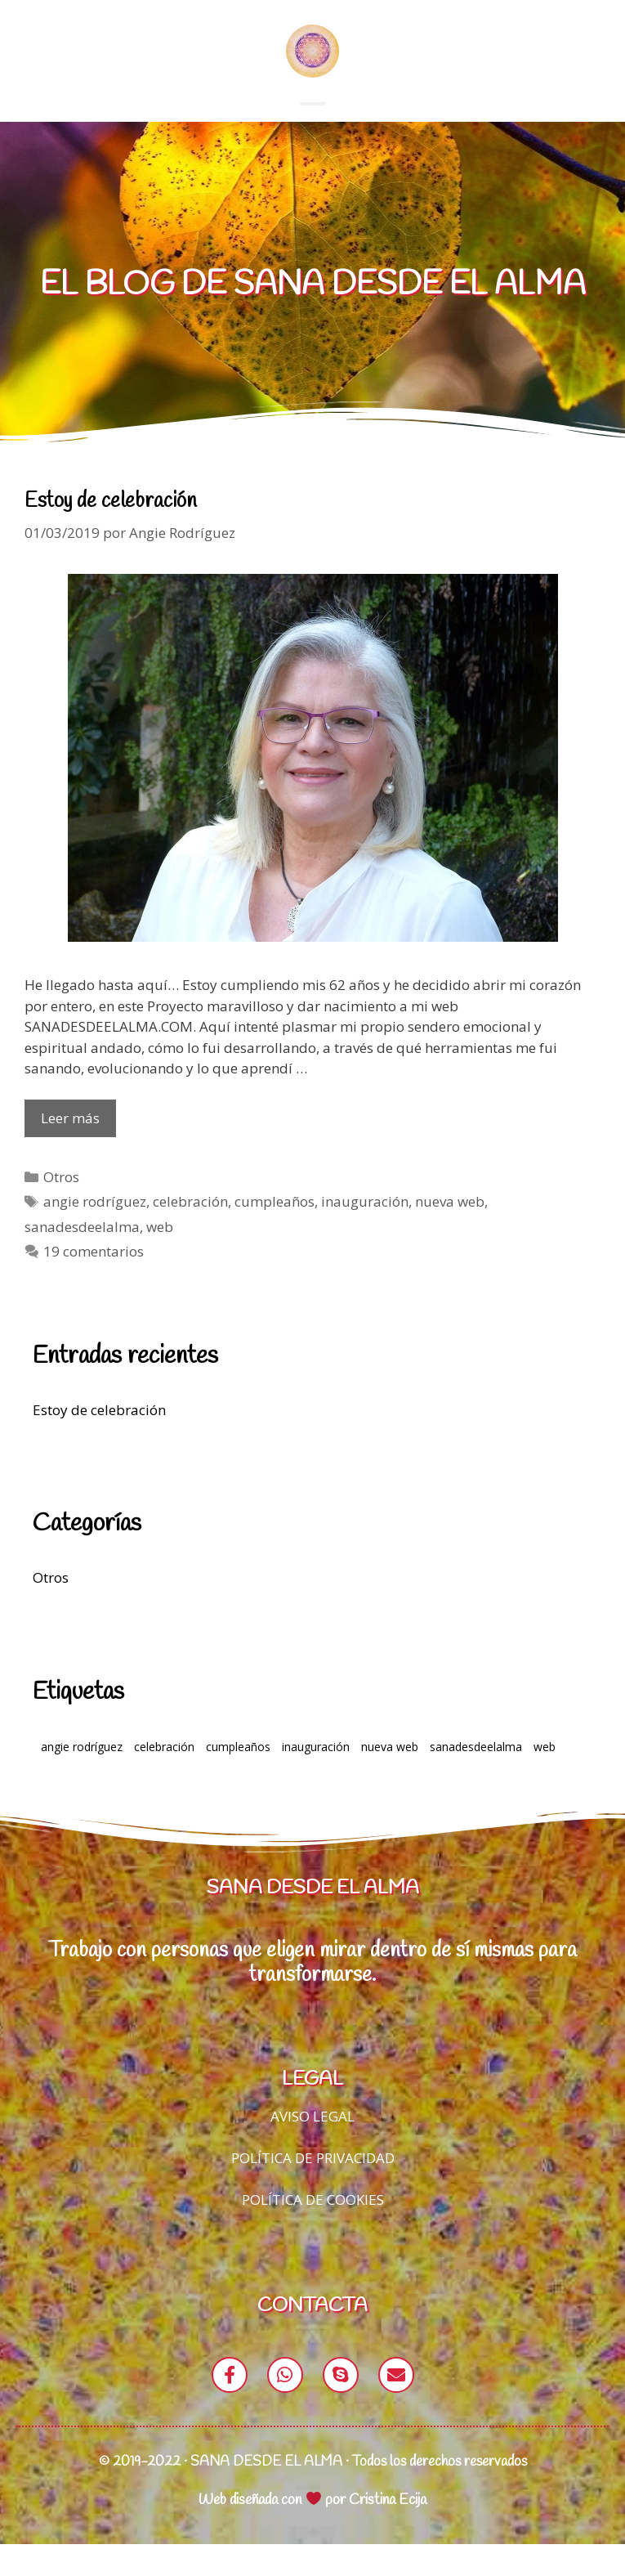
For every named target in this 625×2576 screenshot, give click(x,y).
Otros (61, 1208)
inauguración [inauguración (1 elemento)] (316, 1778)
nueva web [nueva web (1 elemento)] (389, 1778)
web (159, 1258)
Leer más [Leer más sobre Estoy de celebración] (70, 1150)
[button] (312, 123)
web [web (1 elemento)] (544, 1778)
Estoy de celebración (111, 533)
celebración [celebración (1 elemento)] (164, 1778)
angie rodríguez (94, 1234)
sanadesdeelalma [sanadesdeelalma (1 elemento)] (476, 1778)
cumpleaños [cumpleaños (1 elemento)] (238, 1778)
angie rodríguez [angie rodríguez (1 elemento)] (82, 1778)
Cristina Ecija (387, 2532)
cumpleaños (274, 1234)
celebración (190, 1234)
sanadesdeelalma (82, 1258)
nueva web (449, 1234)
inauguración (364, 1234)
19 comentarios (93, 1284)
